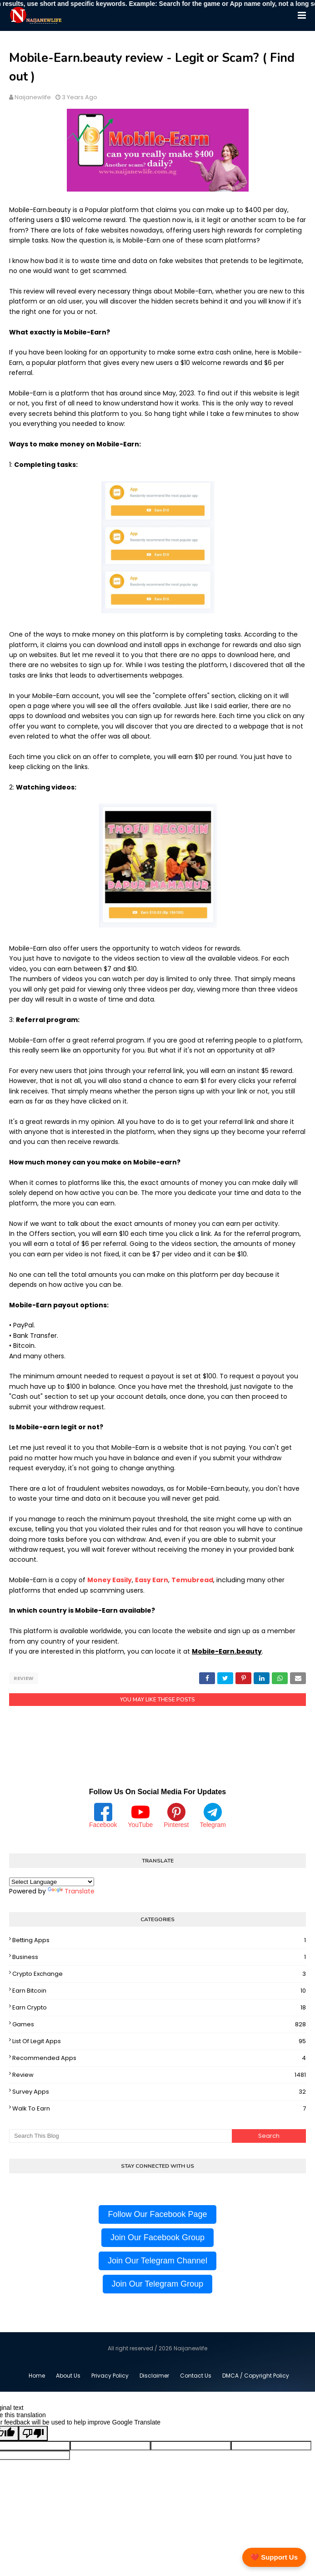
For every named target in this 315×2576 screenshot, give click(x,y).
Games (159, 2024)
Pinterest (176, 1815)
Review (24, 1678)
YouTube (140, 1815)
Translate (71, 1891)
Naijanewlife (33, 97)
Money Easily (109, 1579)
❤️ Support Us (274, 2557)
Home (37, 2375)
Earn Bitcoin (159, 1990)
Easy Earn (151, 1579)
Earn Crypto (159, 2007)
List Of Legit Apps (159, 2041)
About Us (68, 2375)
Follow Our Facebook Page (157, 2214)
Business (159, 1957)
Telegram (213, 1815)
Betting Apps (159, 1940)
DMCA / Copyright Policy (255, 2375)
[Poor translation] (33, 2433)
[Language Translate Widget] (51, 1882)
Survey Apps (159, 2091)
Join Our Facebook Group (157, 2237)
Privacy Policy (110, 2375)
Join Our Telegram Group (158, 2283)
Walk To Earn (159, 2108)
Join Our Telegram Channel (157, 2260)
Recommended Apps (159, 2058)
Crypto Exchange (159, 1974)
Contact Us (195, 2375)
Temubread (192, 1579)
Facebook (103, 1815)
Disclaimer (154, 2375)
